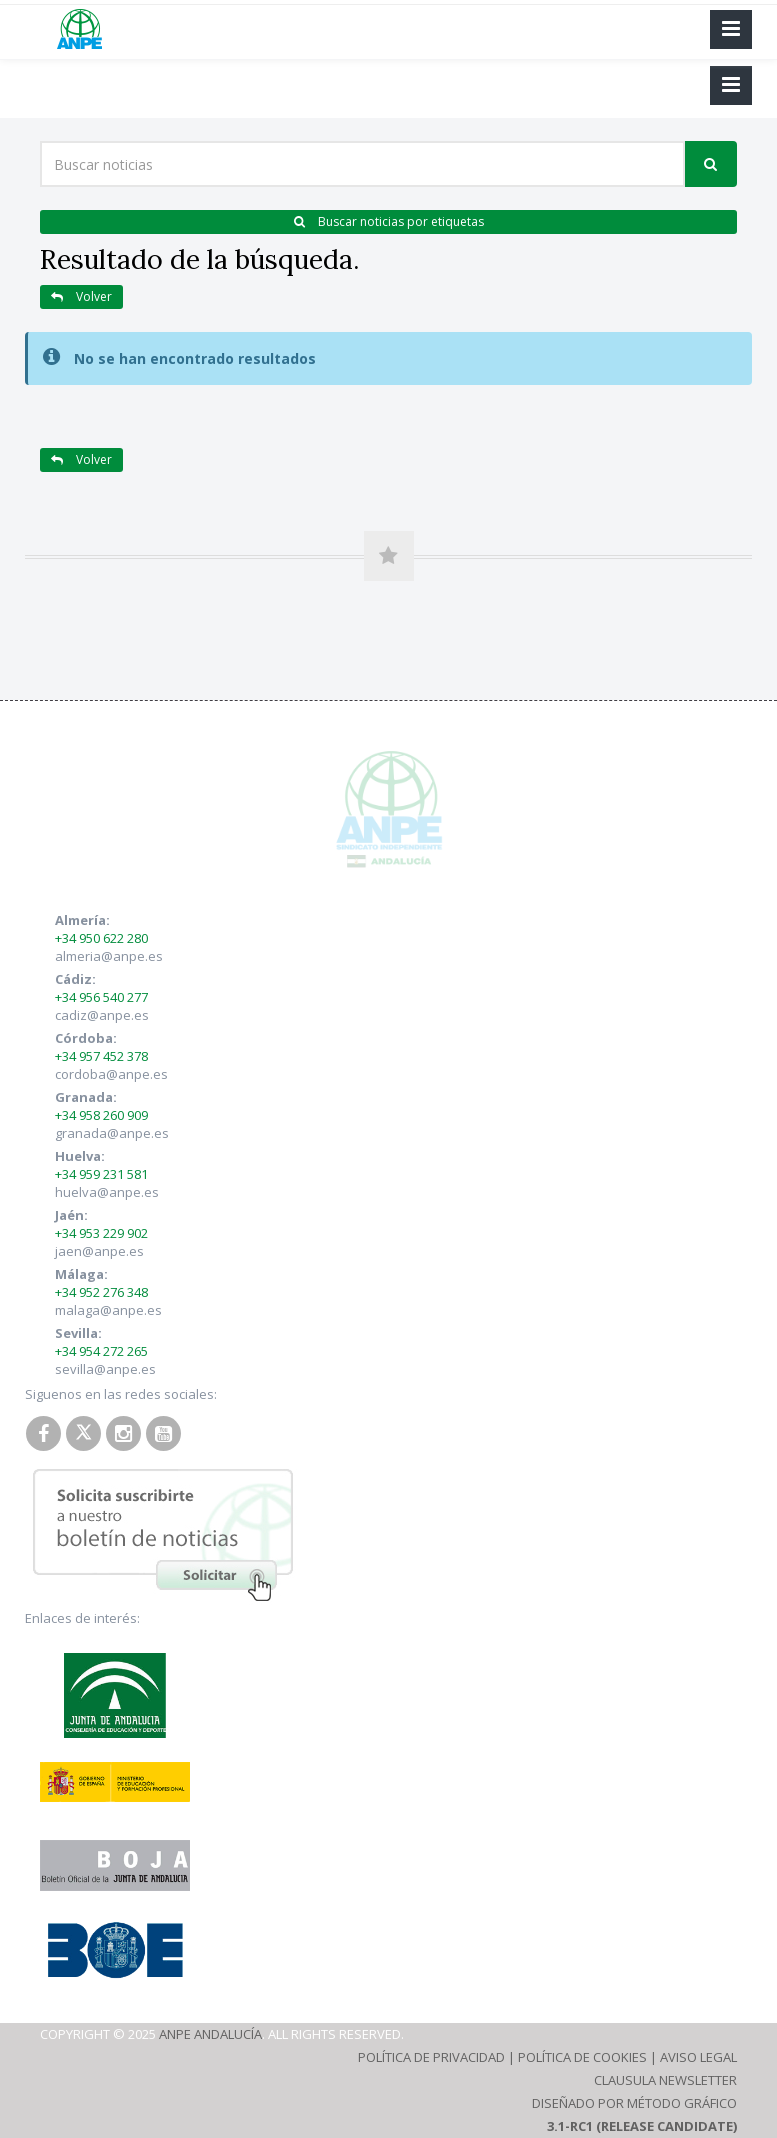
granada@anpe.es (112, 1133)
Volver (81, 296)
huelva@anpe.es (107, 1192)
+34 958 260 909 (101, 1115)
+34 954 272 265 (101, 1351)
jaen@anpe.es (99, 1251)
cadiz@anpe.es (102, 1015)
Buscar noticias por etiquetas (389, 221)
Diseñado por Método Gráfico (634, 2103)
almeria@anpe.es (109, 956)
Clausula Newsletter (665, 2080)
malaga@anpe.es (108, 1310)
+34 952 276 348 (101, 1292)
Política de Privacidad (431, 2057)
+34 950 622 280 (101, 938)
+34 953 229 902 (101, 1233)
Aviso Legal (698, 2057)
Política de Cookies (582, 2057)
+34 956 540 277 (101, 997)
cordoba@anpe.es (111, 1074)
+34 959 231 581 (101, 1174)
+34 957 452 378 (101, 1056)
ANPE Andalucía (210, 2034)
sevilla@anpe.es (105, 1369)
